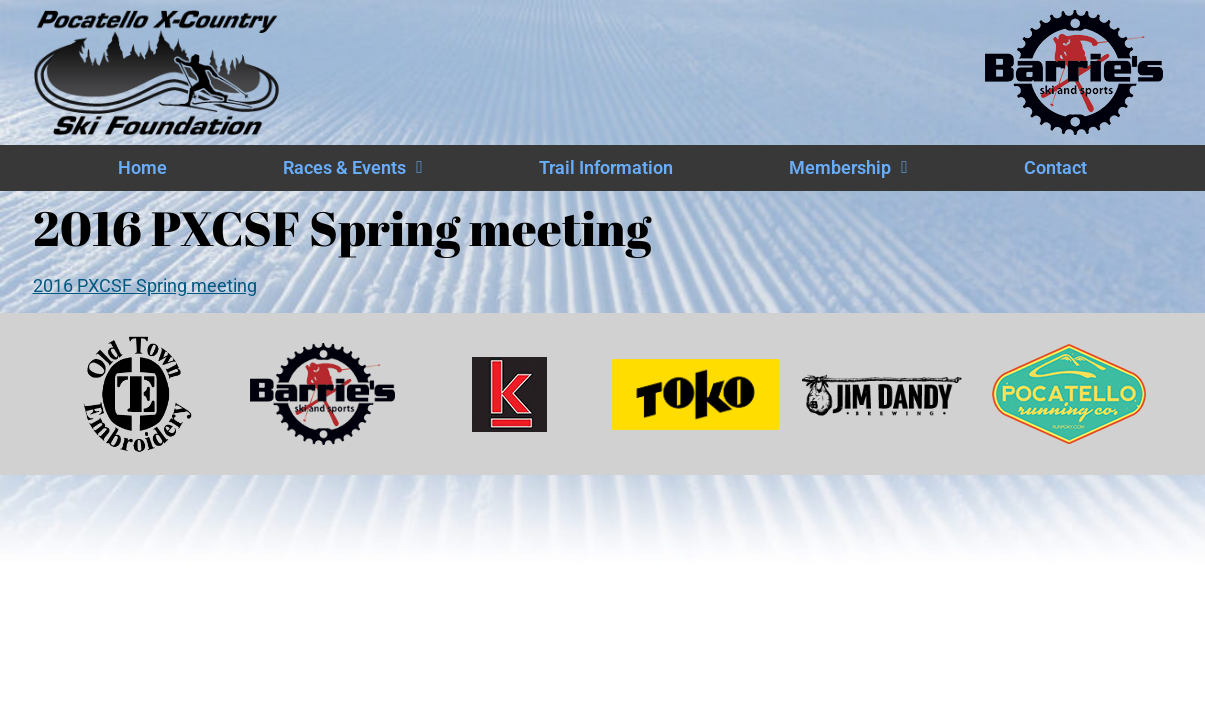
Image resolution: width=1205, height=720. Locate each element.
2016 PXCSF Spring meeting (145, 286)
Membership (848, 168)
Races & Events (352, 168)
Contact (1055, 168)
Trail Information (606, 168)
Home (142, 168)
